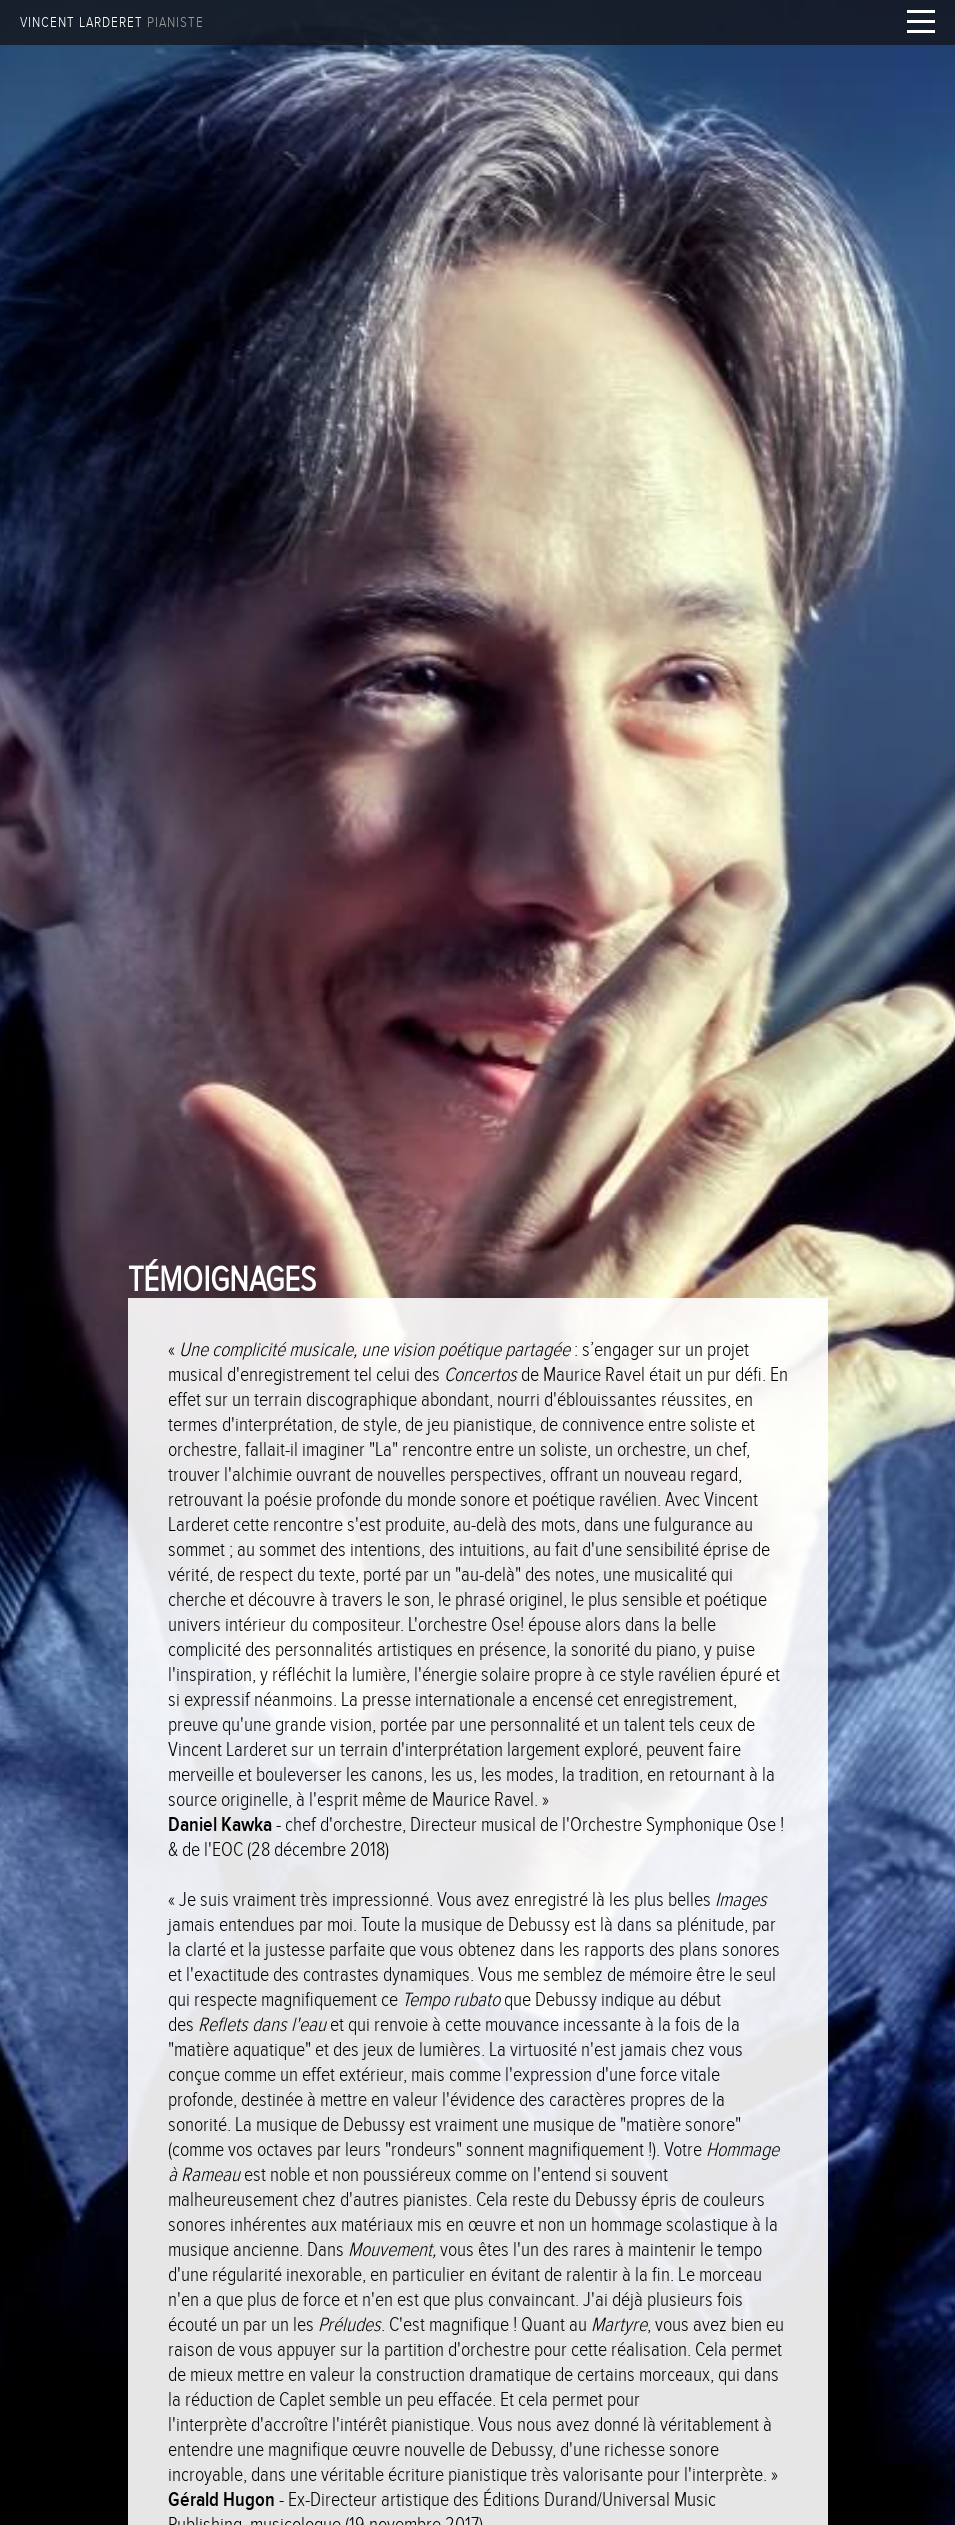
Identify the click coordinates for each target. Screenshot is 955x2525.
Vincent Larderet (112, 22)
